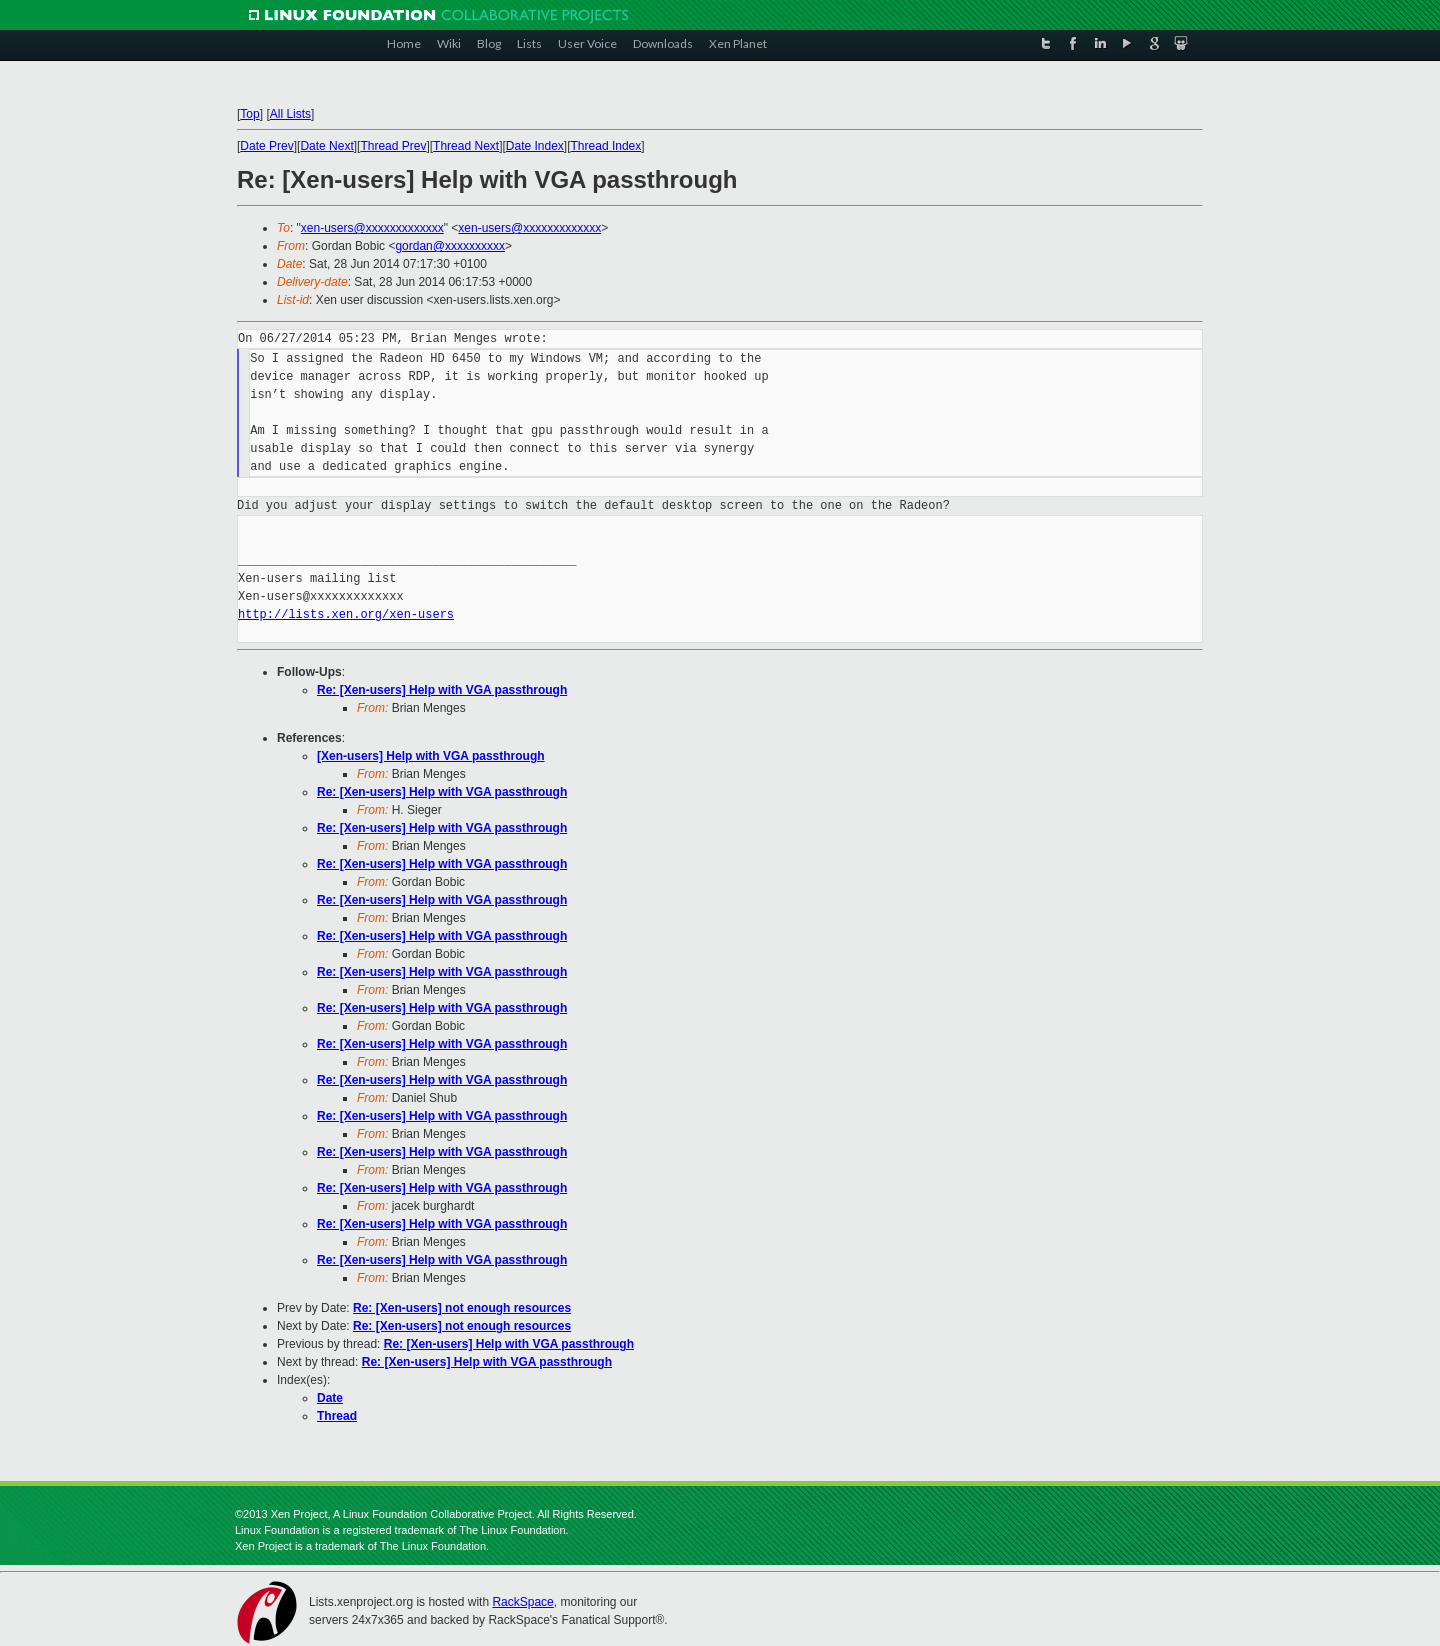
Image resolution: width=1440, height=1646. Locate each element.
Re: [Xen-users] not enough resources (462, 1308)
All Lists (290, 114)
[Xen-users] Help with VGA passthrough (431, 756)
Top (249, 114)
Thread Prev (393, 146)
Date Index (535, 146)
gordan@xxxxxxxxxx (450, 246)
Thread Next (466, 146)
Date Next (326, 146)
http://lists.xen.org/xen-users (346, 614)
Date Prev (266, 146)
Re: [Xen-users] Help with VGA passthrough (442, 690)
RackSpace (522, 1602)
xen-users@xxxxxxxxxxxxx (372, 228)
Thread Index (606, 146)
